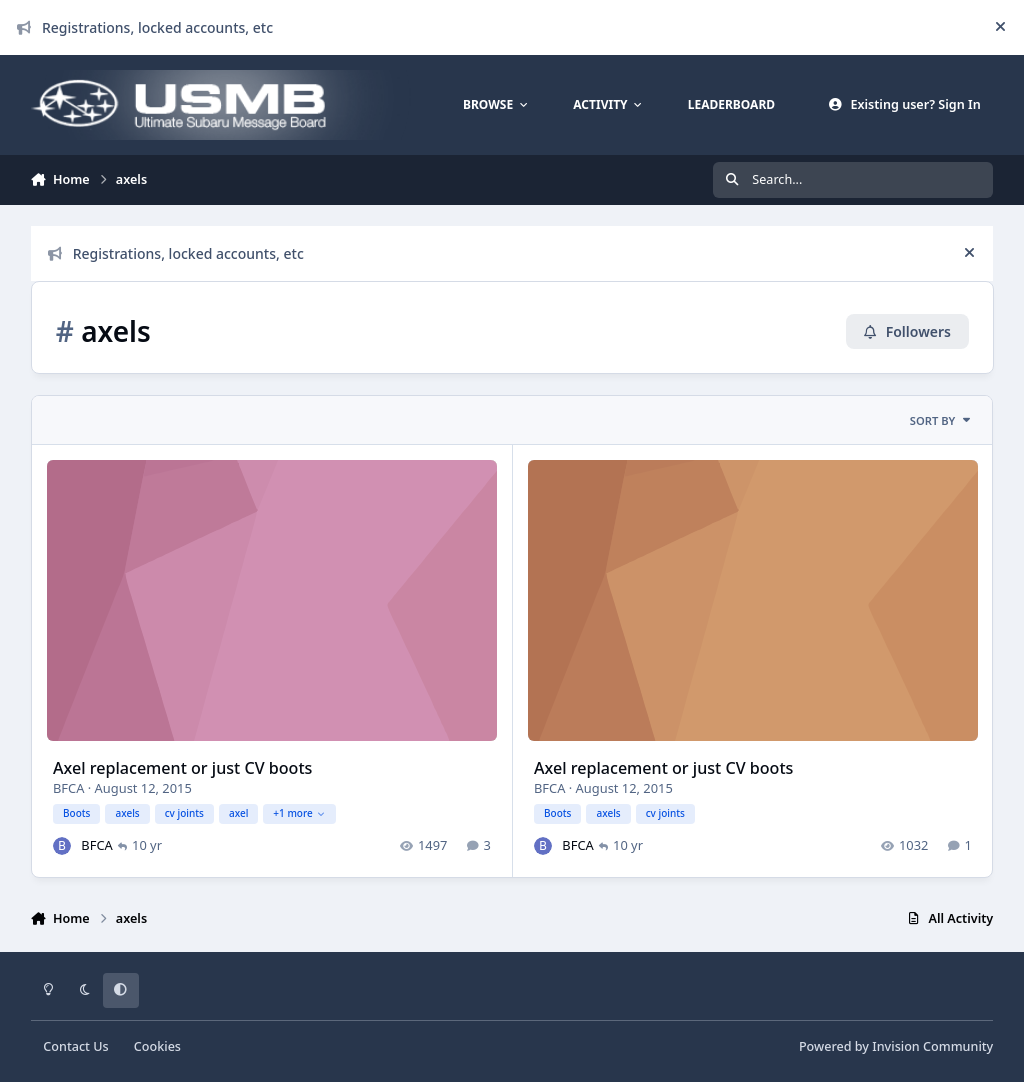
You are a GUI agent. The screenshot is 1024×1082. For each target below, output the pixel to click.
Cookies (157, 1046)
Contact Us (75, 1046)
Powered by (896, 1046)
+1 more (299, 814)
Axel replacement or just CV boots (182, 768)
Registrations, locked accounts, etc (145, 27)
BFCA (68, 788)
